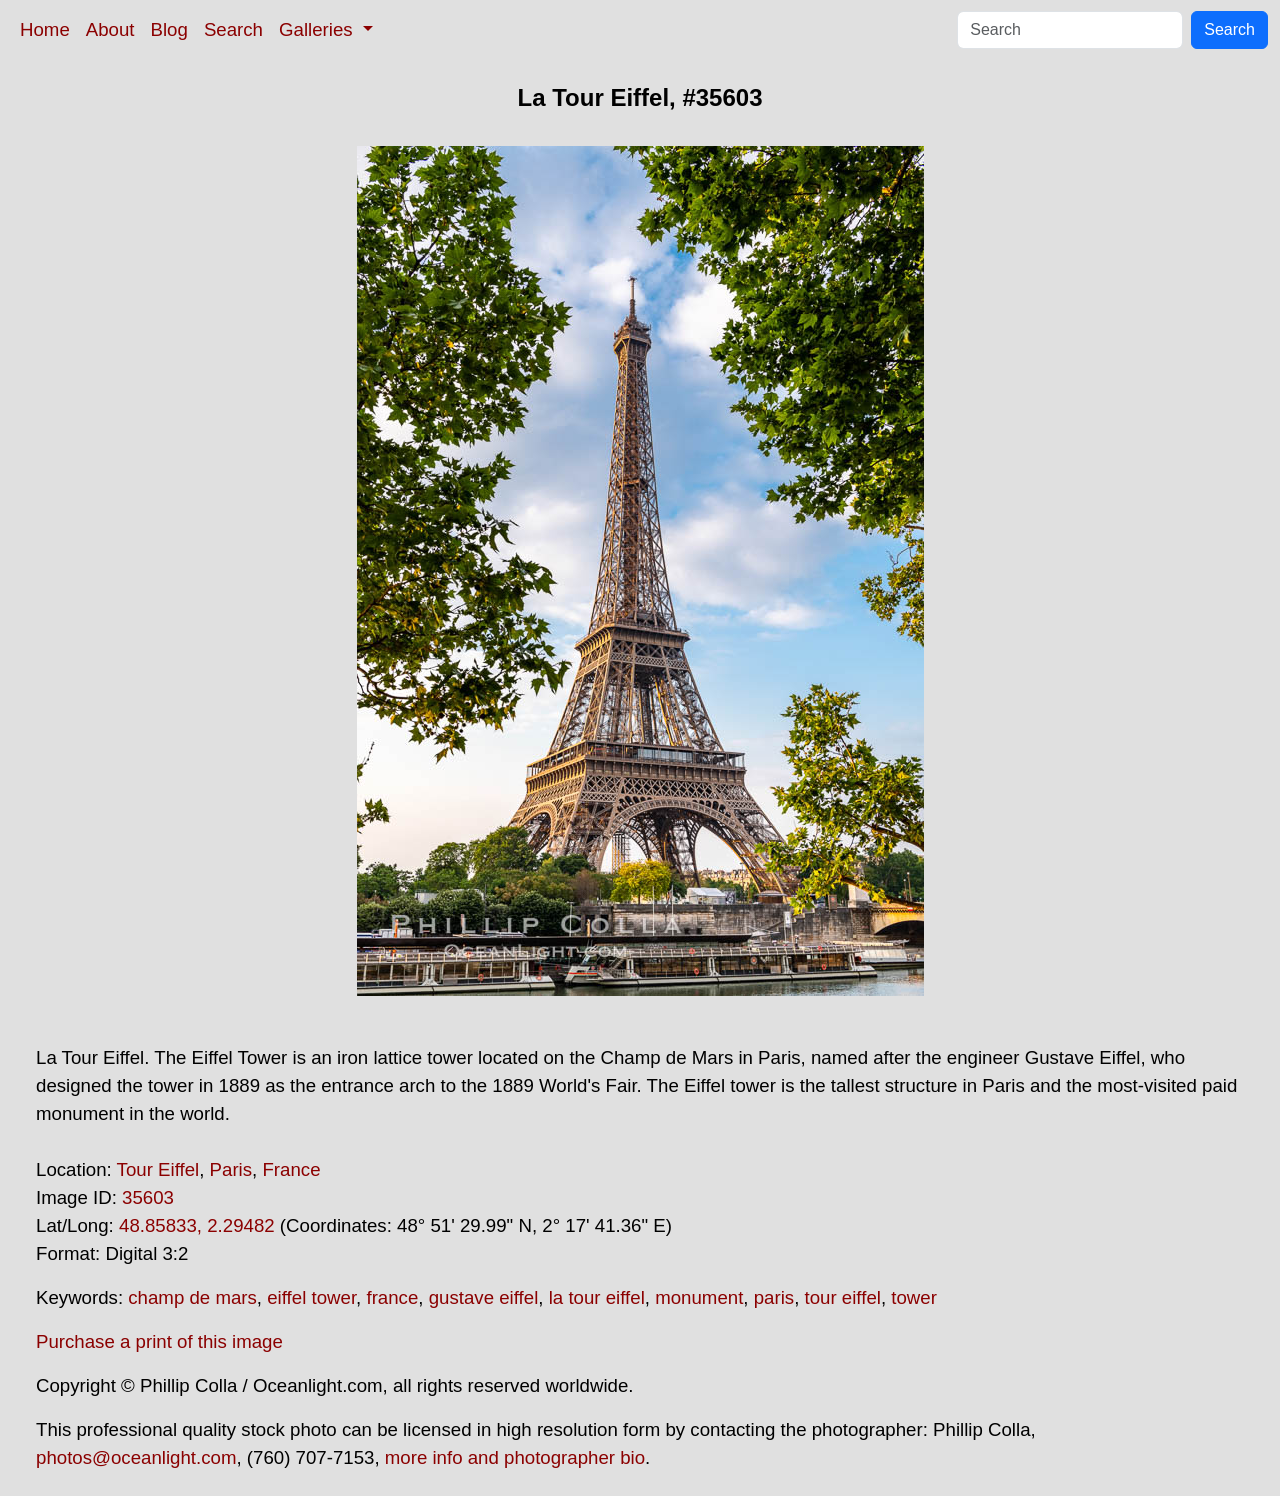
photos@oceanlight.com (136, 1457)
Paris (231, 1169)
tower (914, 1297)
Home (45, 29)
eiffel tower (311, 1297)
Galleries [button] (318, 29)
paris (774, 1297)
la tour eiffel (597, 1297)
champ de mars (192, 1297)
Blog (169, 29)
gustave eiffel (484, 1297)
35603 (148, 1197)
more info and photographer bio (515, 1457)
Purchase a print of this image (159, 1341)
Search (233, 29)
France (291, 1169)
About (110, 29)
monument (699, 1297)
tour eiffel (843, 1297)
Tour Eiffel (158, 1169)
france (392, 1297)
